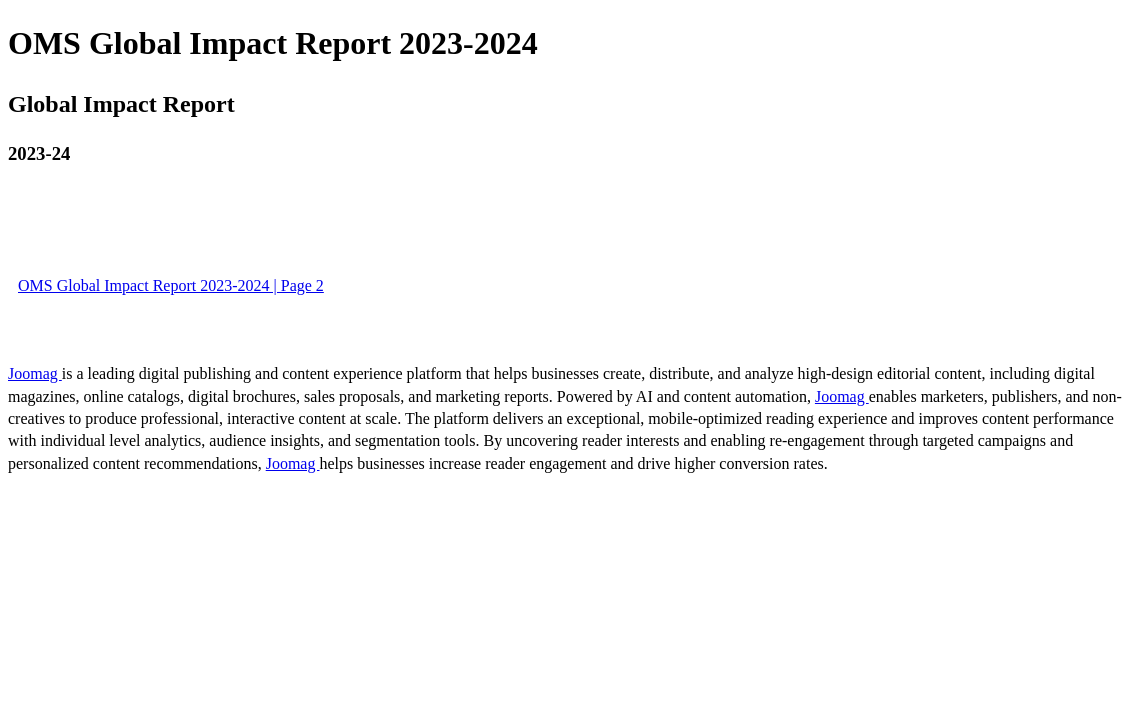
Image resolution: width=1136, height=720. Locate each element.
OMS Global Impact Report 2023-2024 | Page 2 (171, 285)
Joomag (35, 373)
